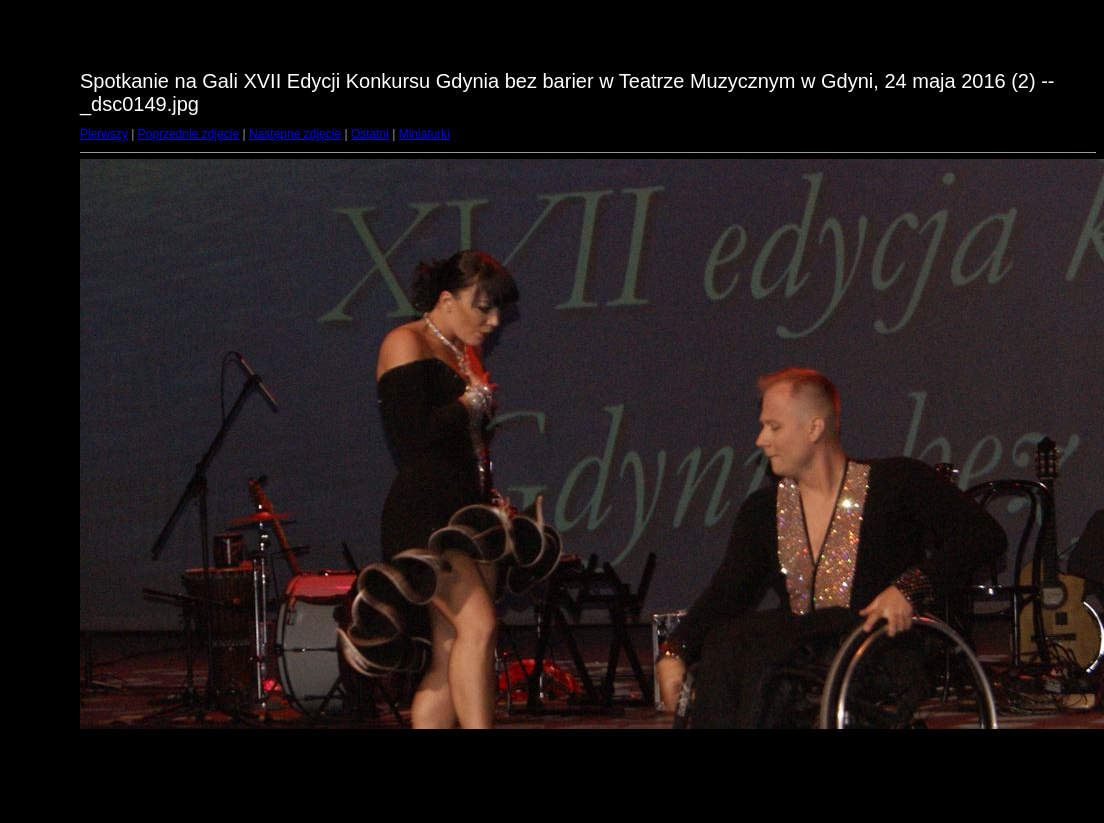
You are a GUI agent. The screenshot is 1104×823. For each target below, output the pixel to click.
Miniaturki (424, 134)
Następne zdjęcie (295, 134)
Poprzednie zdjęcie (188, 134)
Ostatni (370, 134)
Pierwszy (104, 134)
